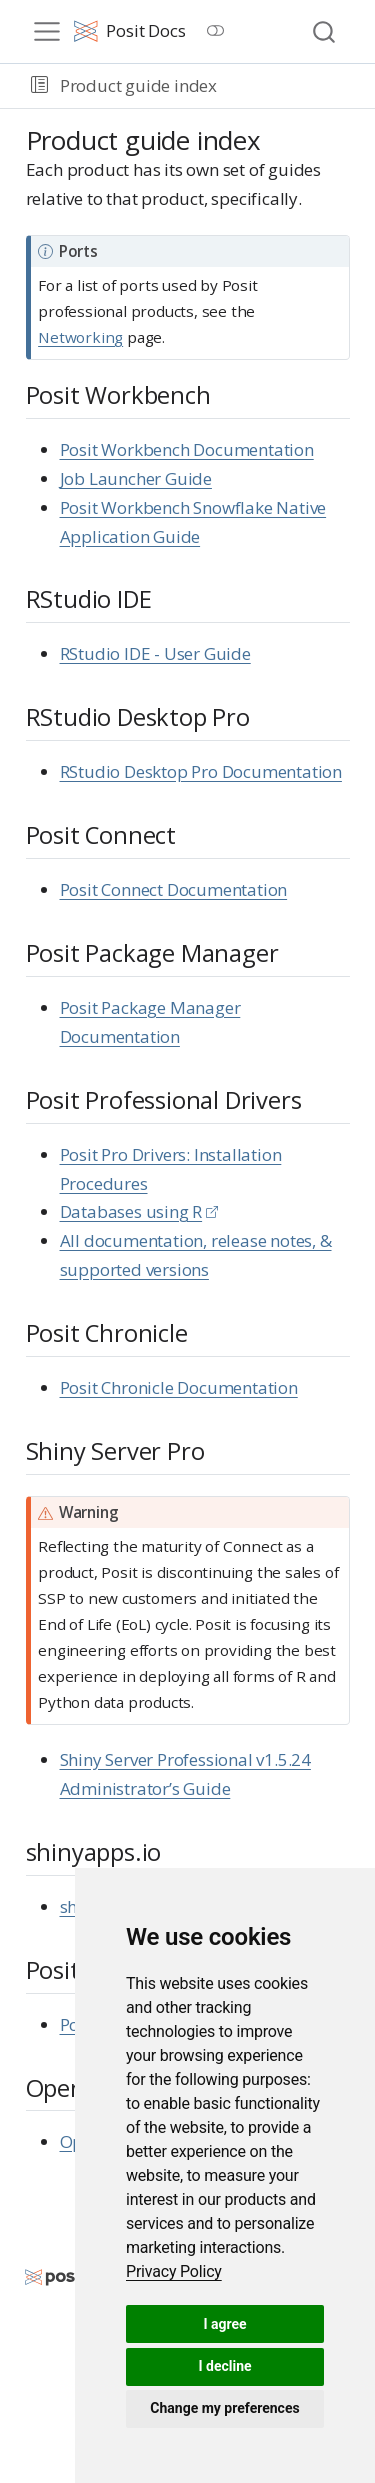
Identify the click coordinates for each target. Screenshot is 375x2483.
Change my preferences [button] (224, 2408)
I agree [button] (224, 2324)
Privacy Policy (174, 2271)
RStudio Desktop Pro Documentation (201, 771)
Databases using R (131, 1211)
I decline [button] (224, 2366)
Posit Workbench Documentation (187, 449)
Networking (80, 337)
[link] (174, 2271)
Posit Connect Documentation (174, 889)
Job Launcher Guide (136, 478)
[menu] (47, 32)
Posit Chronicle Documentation (179, 1387)
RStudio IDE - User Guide (155, 653)
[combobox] (325, 31)
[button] (39, 86)
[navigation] (293, 86)
